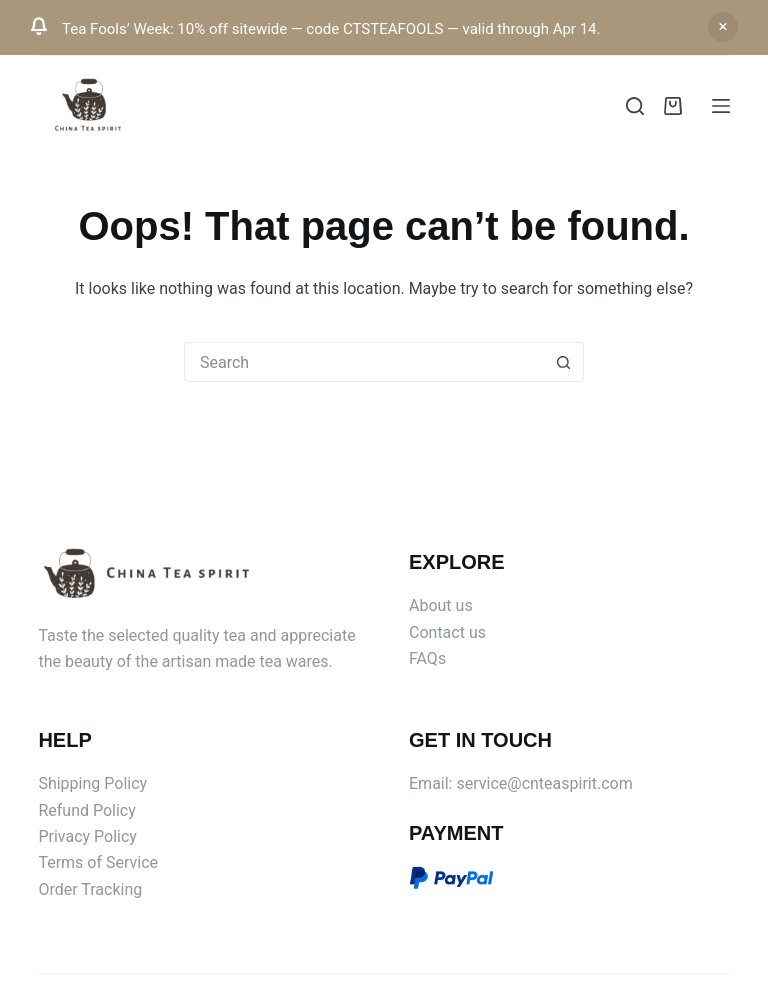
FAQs (427, 658)
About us (441, 605)
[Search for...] (364, 362)
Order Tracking (90, 889)
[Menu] (721, 106)
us (477, 632)
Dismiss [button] (723, 27)
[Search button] (564, 362)
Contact (439, 632)
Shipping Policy (92, 783)
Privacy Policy (87, 836)
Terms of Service (98, 862)
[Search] (635, 106)
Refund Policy (86, 810)
